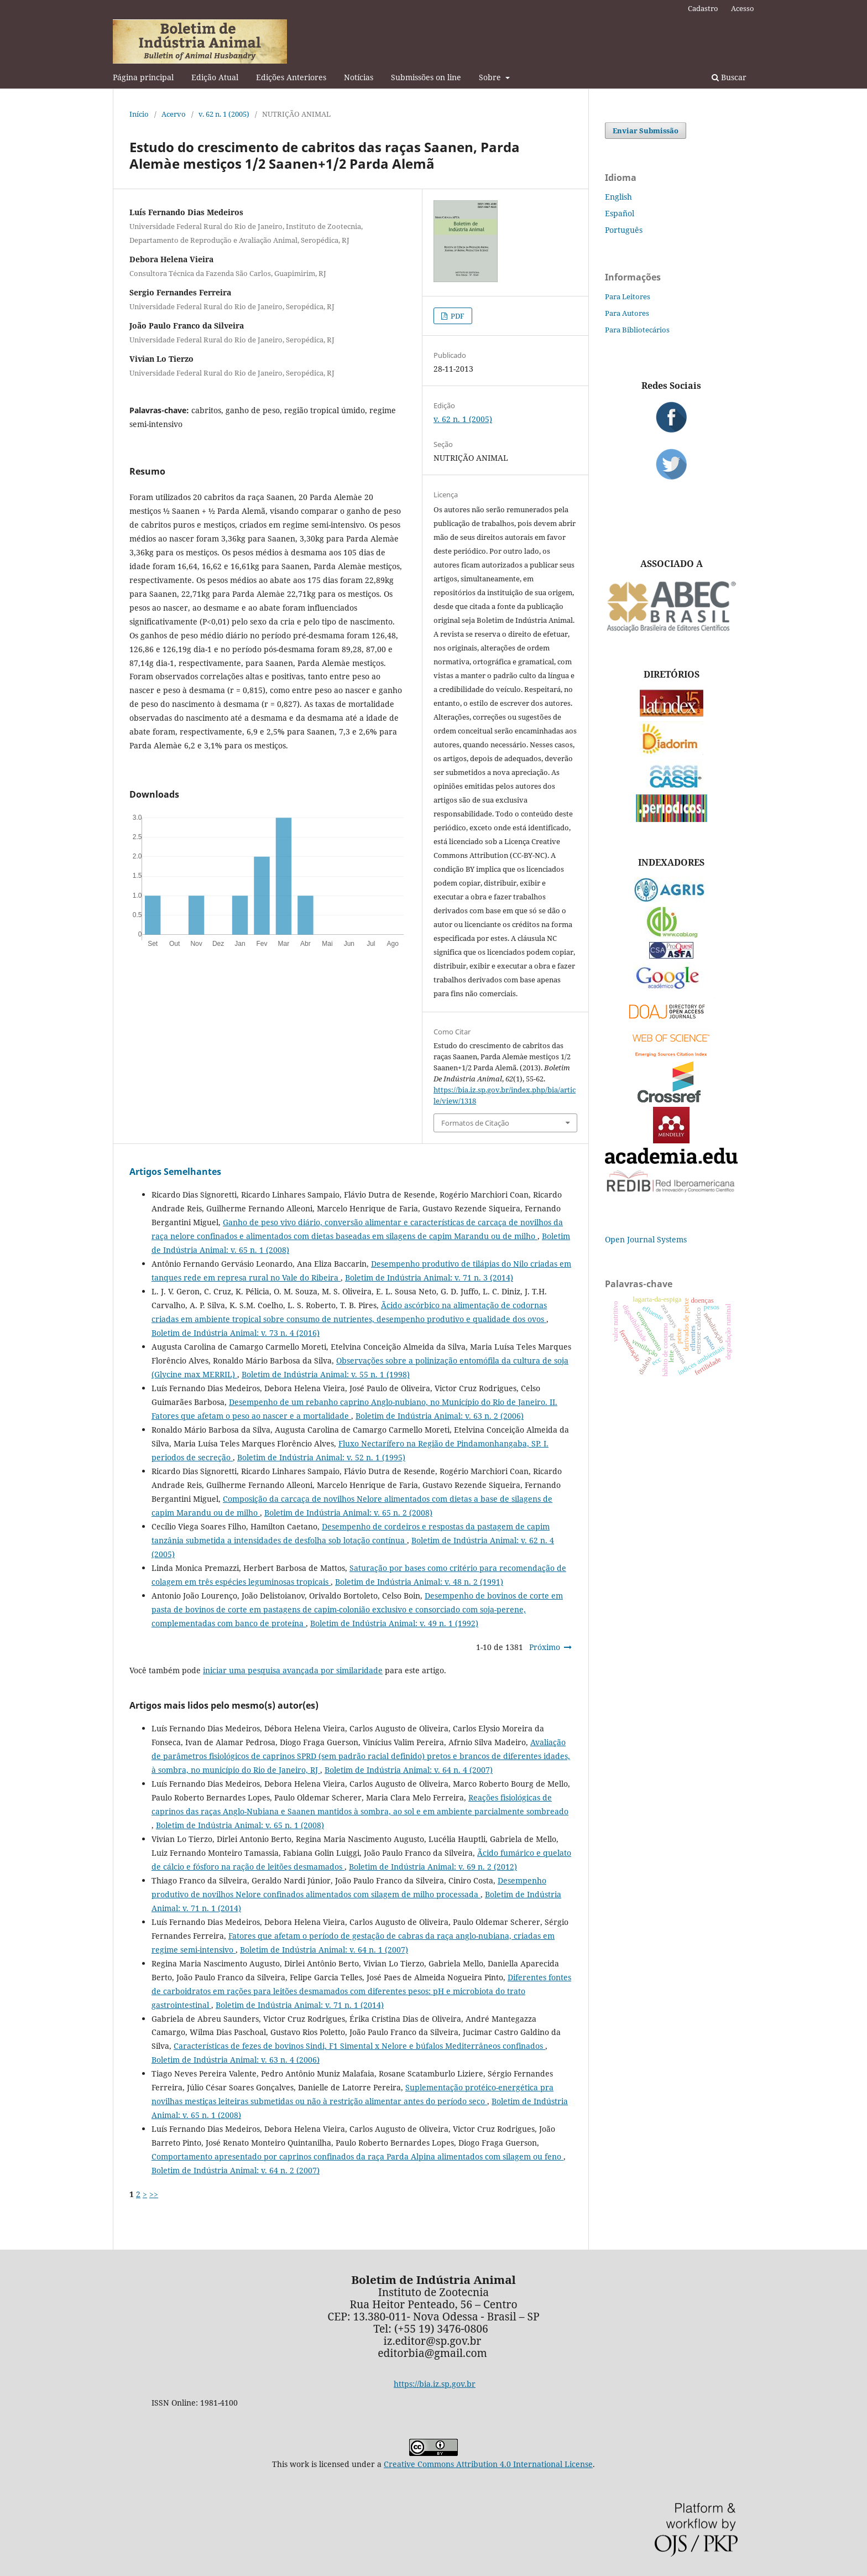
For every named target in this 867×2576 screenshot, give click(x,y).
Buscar (729, 77)
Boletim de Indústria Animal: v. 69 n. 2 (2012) (433, 1866)
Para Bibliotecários (637, 330)
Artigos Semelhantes (175, 1171)
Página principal (143, 77)
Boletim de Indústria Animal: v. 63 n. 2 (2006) (440, 1416)
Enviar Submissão (645, 131)
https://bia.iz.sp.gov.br (435, 2384)
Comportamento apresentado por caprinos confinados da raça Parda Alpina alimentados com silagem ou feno (357, 2156)
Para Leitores (627, 296)
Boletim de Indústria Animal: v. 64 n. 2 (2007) (236, 2170)
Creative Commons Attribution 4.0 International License (488, 2464)
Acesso (742, 8)
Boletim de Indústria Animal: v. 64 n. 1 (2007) (324, 1949)
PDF (456, 316)
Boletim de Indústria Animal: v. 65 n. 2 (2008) (348, 1512)
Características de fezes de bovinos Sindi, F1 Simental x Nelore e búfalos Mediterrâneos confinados (359, 2046)
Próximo (544, 1647)
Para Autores (627, 313)
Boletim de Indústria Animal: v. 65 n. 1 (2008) (240, 1825)
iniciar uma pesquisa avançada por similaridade (293, 1670)
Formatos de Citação (475, 1123)
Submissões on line (426, 77)
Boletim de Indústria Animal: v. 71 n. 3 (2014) (429, 1277)
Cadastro (703, 8)
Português (624, 230)
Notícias (358, 77)
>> (153, 2194)
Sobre (491, 77)
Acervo (173, 114)
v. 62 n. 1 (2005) (224, 114)
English (618, 196)
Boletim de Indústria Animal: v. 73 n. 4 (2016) (236, 1333)
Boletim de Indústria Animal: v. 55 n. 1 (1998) (326, 1374)
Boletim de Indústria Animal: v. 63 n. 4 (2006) (236, 2059)
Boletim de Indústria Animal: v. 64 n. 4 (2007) (409, 1770)
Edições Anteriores (291, 77)
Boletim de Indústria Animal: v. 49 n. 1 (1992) (394, 1623)
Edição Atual (214, 77)
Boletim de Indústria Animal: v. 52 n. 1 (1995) (321, 1457)
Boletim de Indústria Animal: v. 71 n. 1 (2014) (300, 2005)
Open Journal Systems (646, 1239)
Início (139, 114)
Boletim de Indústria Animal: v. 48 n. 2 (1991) (419, 1581)
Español (619, 213)
